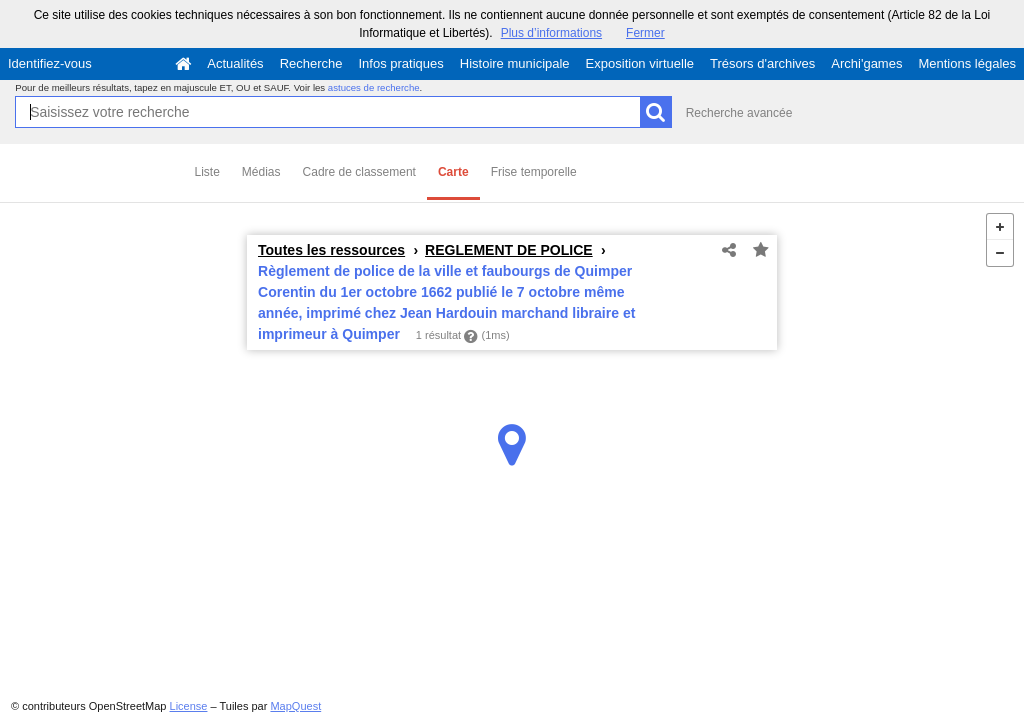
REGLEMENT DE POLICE (509, 250)
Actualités (235, 63)
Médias (261, 172)
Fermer (645, 33)
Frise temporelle (534, 172)
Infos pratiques (401, 63)
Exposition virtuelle (640, 63)
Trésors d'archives (762, 63)
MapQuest (295, 706)
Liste (207, 172)
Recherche (311, 63)
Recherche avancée (739, 113)
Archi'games (866, 63)
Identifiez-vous (50, 63)
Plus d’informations (551, 33)
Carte (453, 172)
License (189, 706)
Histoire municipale (515, 63)
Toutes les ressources (331, 250)
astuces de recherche (374, 87)
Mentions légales (967, 63)
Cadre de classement (359, 172)
